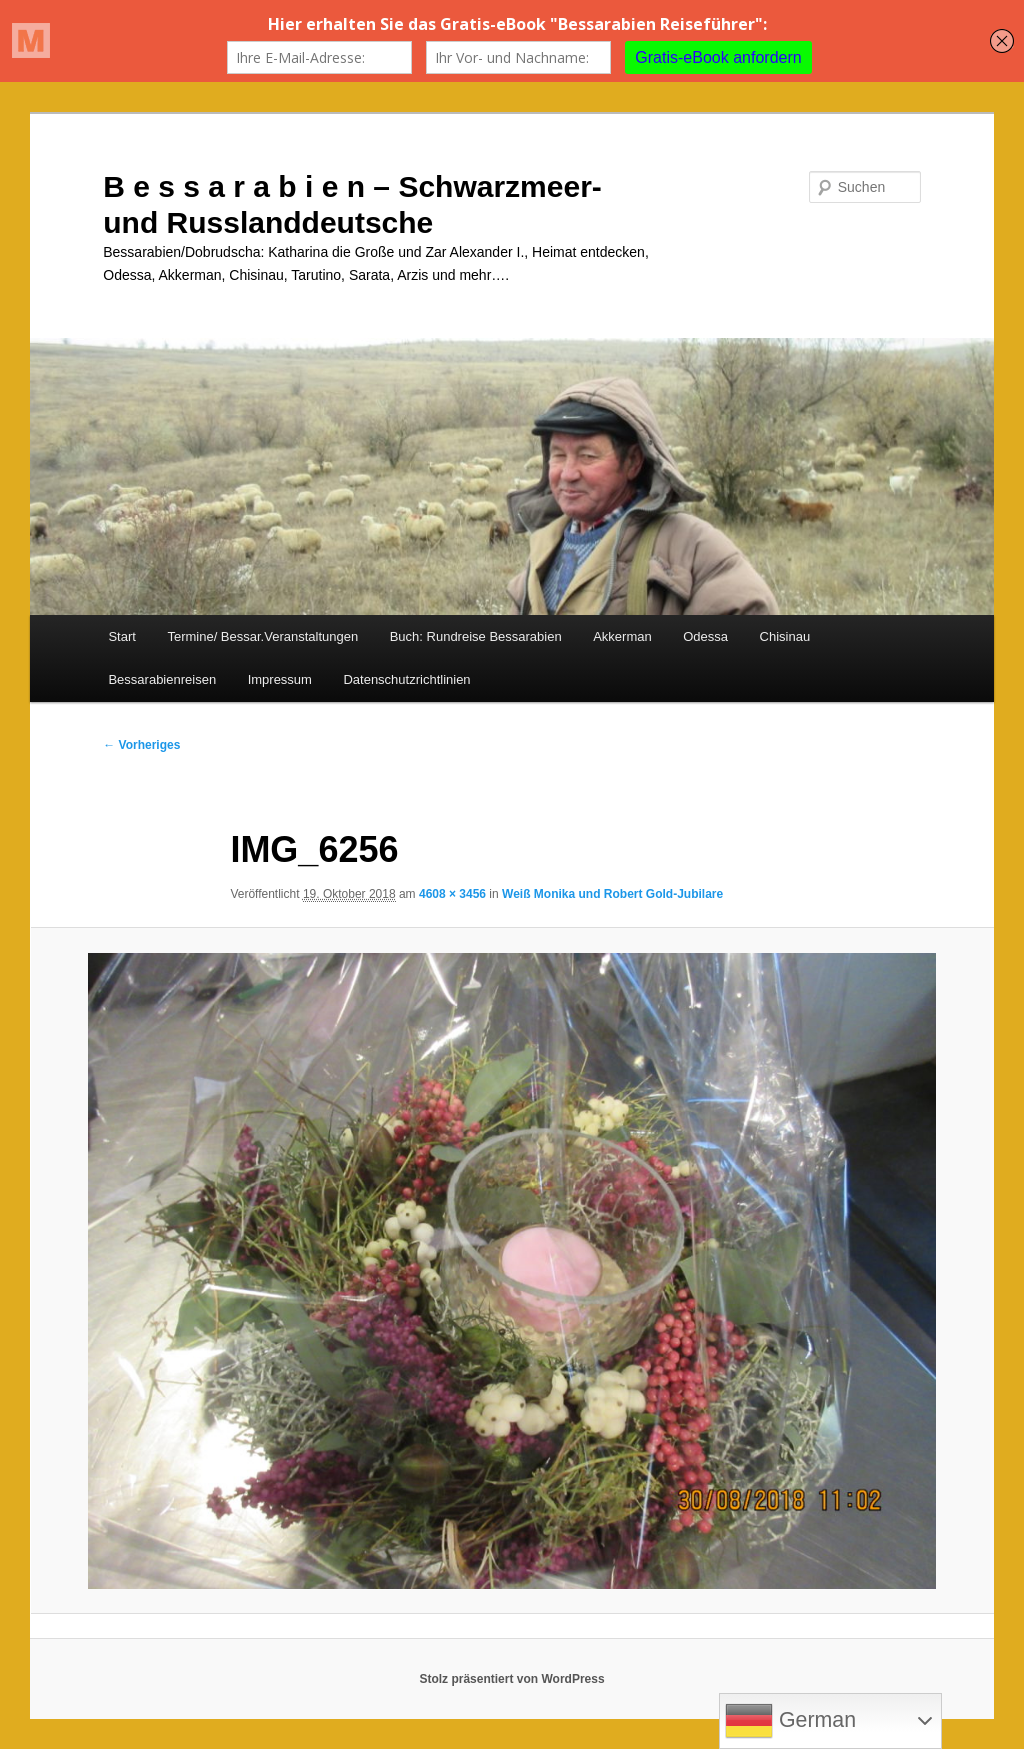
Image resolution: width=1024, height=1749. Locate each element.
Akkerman (622, 636)
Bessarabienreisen (162, 679)
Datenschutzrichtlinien (406, 679)
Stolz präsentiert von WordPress (511, 1679)
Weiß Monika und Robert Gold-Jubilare (612, 894)
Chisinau (785, 636)
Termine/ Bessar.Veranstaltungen (262, 636)
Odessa (705, 636)
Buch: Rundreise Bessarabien (476, 636)
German (790, 1721)
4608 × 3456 (452, 894)
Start (121, 636)
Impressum (280, 679)
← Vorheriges (141, 745)
